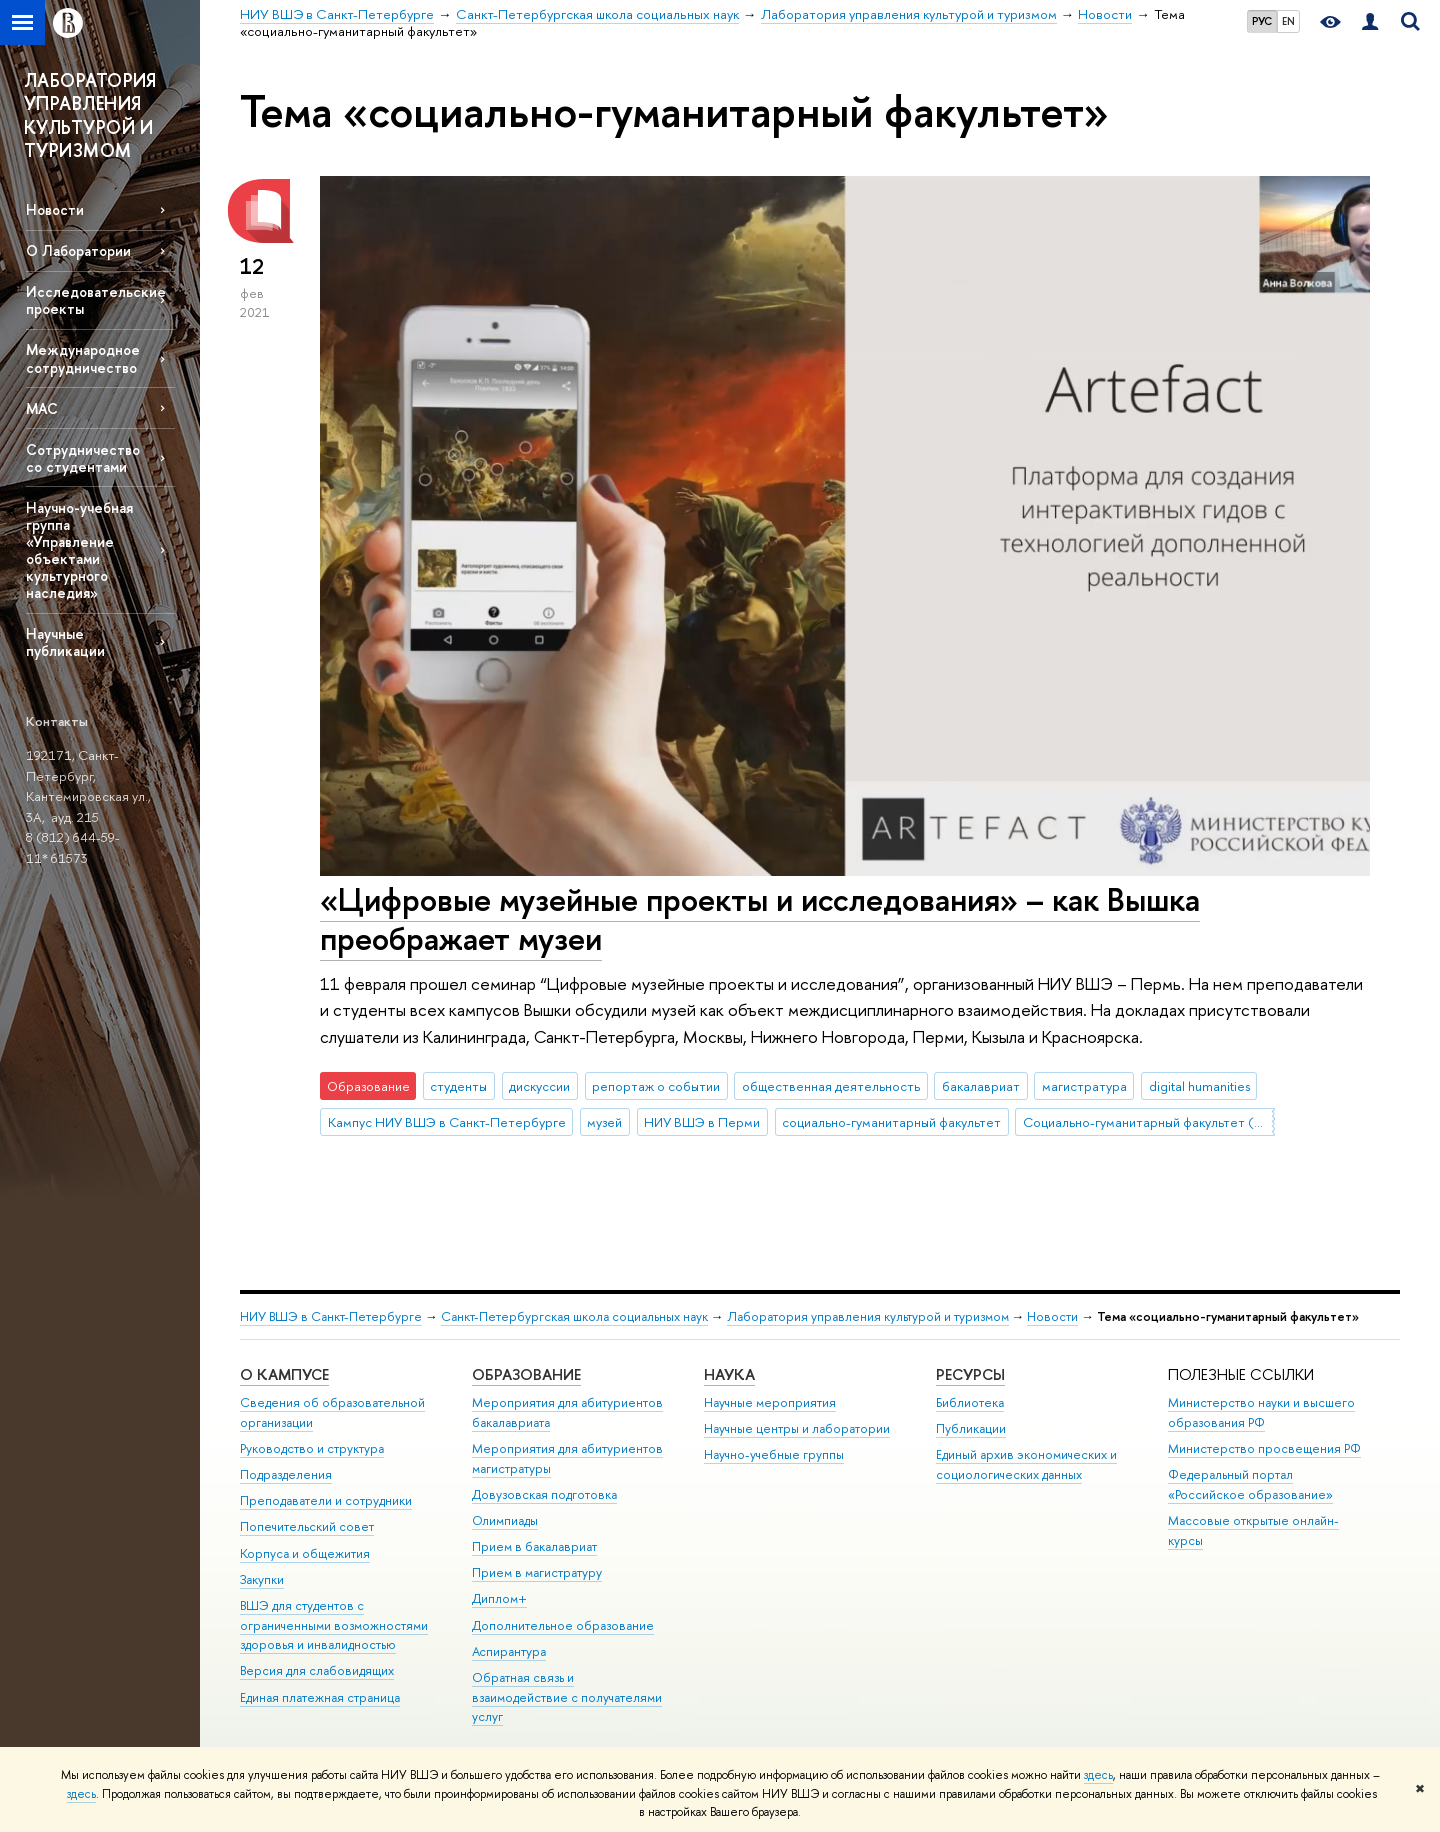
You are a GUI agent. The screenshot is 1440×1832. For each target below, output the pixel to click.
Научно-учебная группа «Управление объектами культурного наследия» (79, 550)
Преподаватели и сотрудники (326, 1500)
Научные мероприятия (770, 1402)
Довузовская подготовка (544, 1494)
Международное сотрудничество (83, 358)
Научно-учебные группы (774, 1454)
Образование (526, 1374)
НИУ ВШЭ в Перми (702, 1122)
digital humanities (1199, 1086)
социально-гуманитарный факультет (891, 1122)
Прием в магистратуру (537, 1572)
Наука (729, 1374)
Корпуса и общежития (305, 1553)
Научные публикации (65, 642)
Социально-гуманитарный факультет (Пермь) (1149, 1122)
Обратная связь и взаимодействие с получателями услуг (567, 1697)
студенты (458, 1086)
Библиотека (970, 1402)
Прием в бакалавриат (534, 1546)
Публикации (971, 1428)
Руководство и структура (312, 1448)
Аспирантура (509, 1651)
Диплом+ (499, 1598)
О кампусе (284, 1374)
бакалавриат (981, 1086)
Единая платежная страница (320, 1697)
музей (604, 1122)
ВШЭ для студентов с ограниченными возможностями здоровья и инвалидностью (334, 1625)
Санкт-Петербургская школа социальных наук (574, 1316)
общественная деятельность (831, 1086)
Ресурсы (970, 1374)
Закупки (262, 1579)
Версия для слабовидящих (317, 1670)
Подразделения (286, 1474)
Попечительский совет (307, 1526)
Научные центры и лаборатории (797, 1428)
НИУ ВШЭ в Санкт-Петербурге (331, 1316)
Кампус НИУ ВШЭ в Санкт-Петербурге (447, 1122)
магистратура (1084, 1086)
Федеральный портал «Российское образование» (1250, 1484)
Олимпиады (505, 1520)
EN (1288, 21)
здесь (1098, 1775)
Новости (55, 209)
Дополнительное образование (563, 1625)
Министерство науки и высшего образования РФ (1261, 1412)
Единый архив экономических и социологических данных (1026, 1464)
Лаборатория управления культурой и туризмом (868, 1316)
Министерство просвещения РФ (1264, 1448)
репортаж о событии (656, 1086)
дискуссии (539, 1086)
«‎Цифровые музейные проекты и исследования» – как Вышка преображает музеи (760, 918)
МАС (42, 408)
